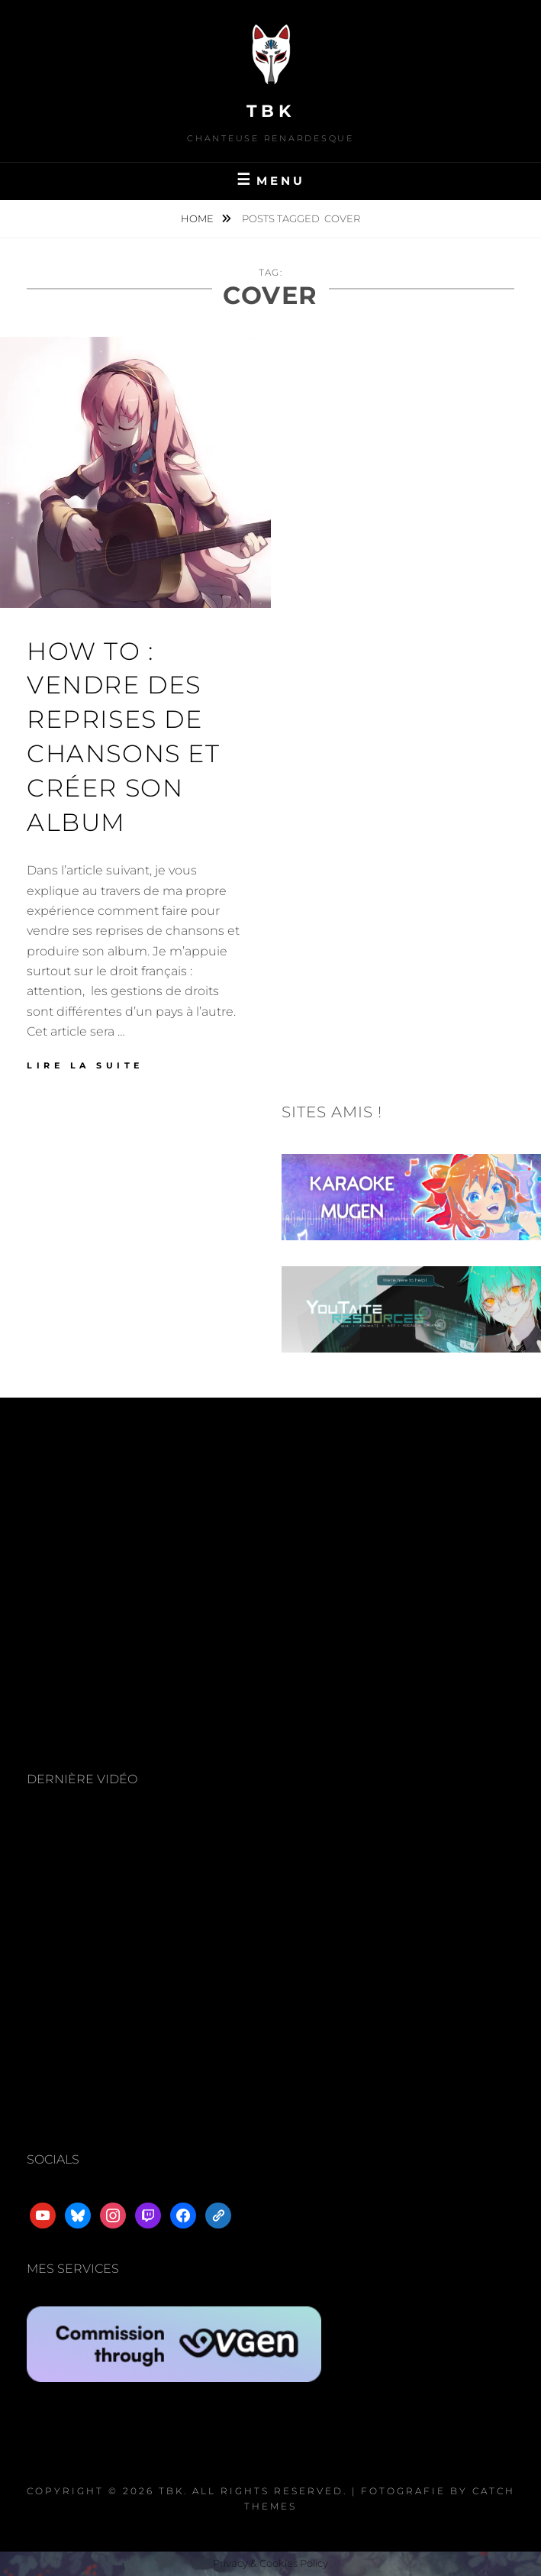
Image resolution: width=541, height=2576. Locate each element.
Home (198, 218)
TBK (270, 111)
